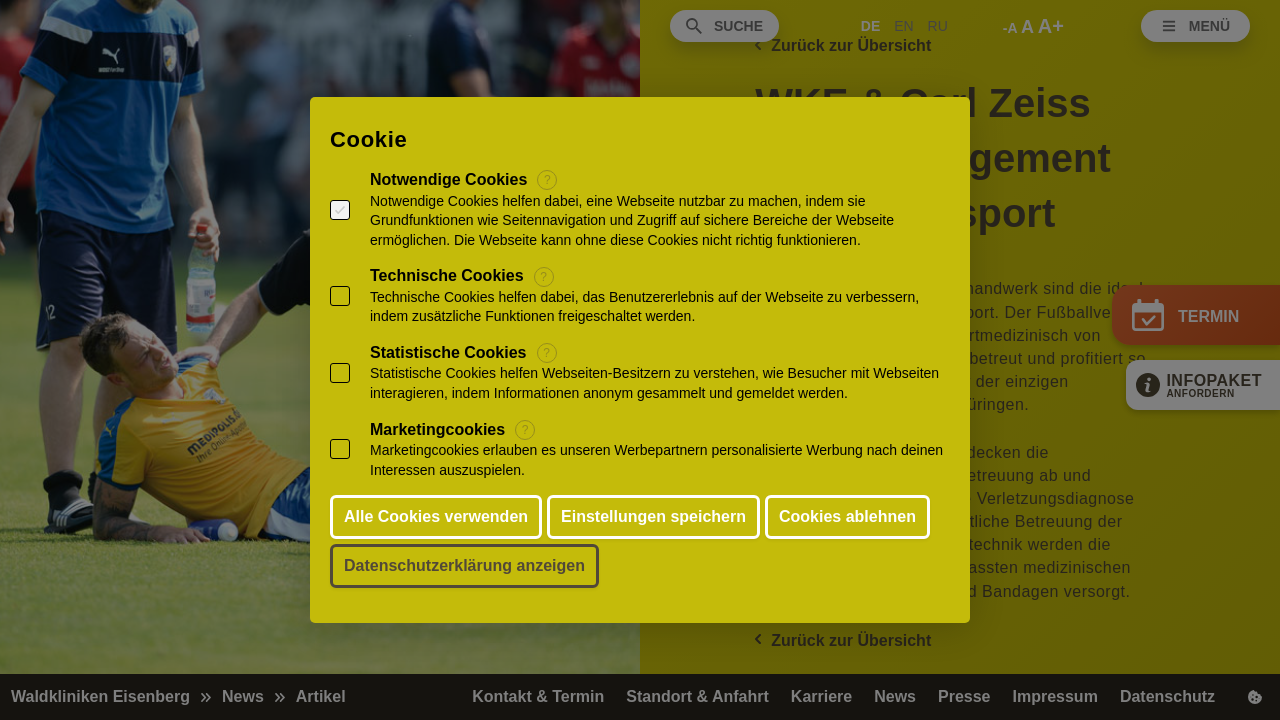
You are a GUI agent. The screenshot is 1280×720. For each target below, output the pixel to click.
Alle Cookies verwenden (436, 516)
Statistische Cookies (448, 352)
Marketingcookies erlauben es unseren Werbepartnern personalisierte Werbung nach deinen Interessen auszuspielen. (656, 460)
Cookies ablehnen (847, 516)
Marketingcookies (437, 429)
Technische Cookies (447, 275)
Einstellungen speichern (653, 516)
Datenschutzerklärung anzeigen (464, 565)
